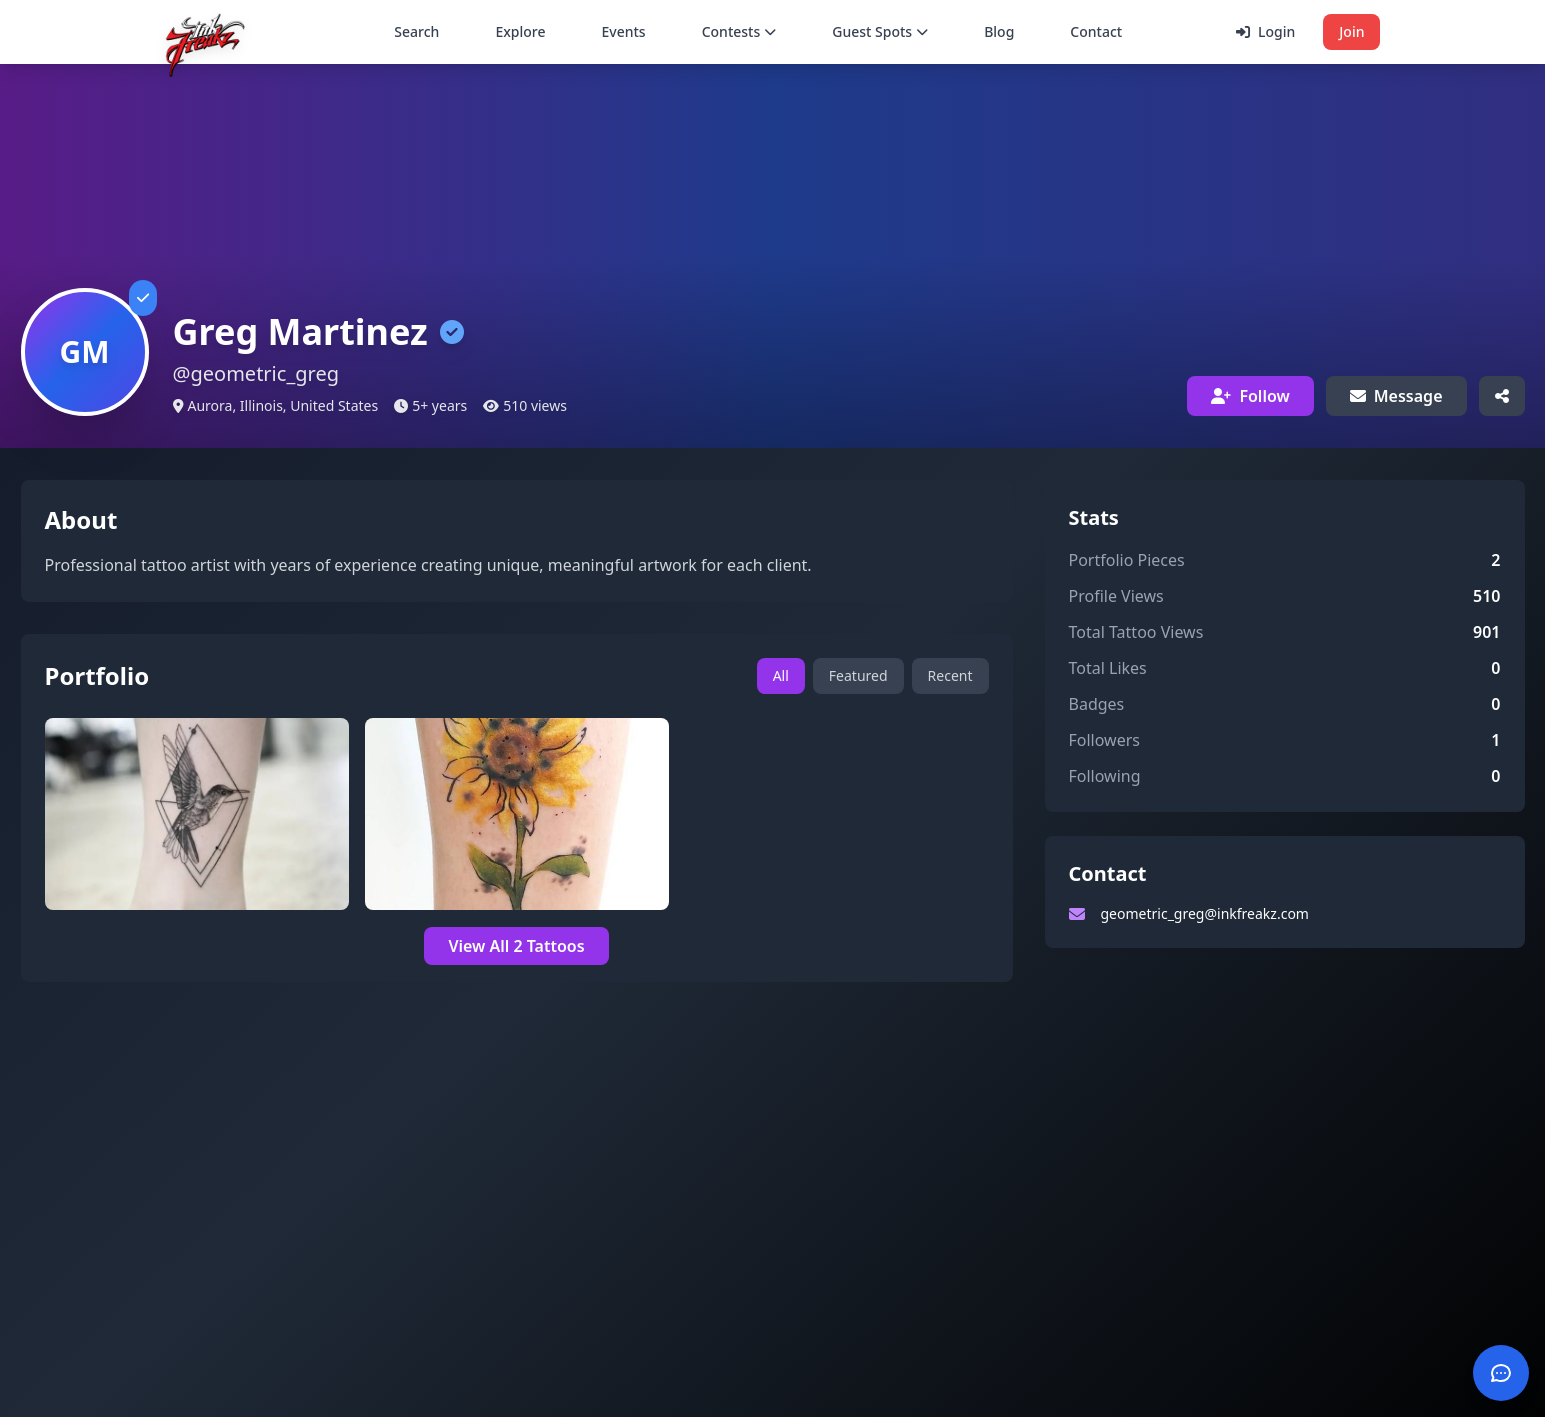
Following (1105, 776)
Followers (1104, 740)
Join (1351, 31)
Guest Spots (880, 31)
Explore (520, 31)
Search (416, 31)
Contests (739, 31)
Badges (1097, 704)
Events (624, 31)
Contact (1096, 31)
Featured (858, 675)
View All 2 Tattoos (516, 946)
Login (1265, 31)
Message (1396, 396)
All (781, 675)
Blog (999, 31)
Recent (950, 675)
